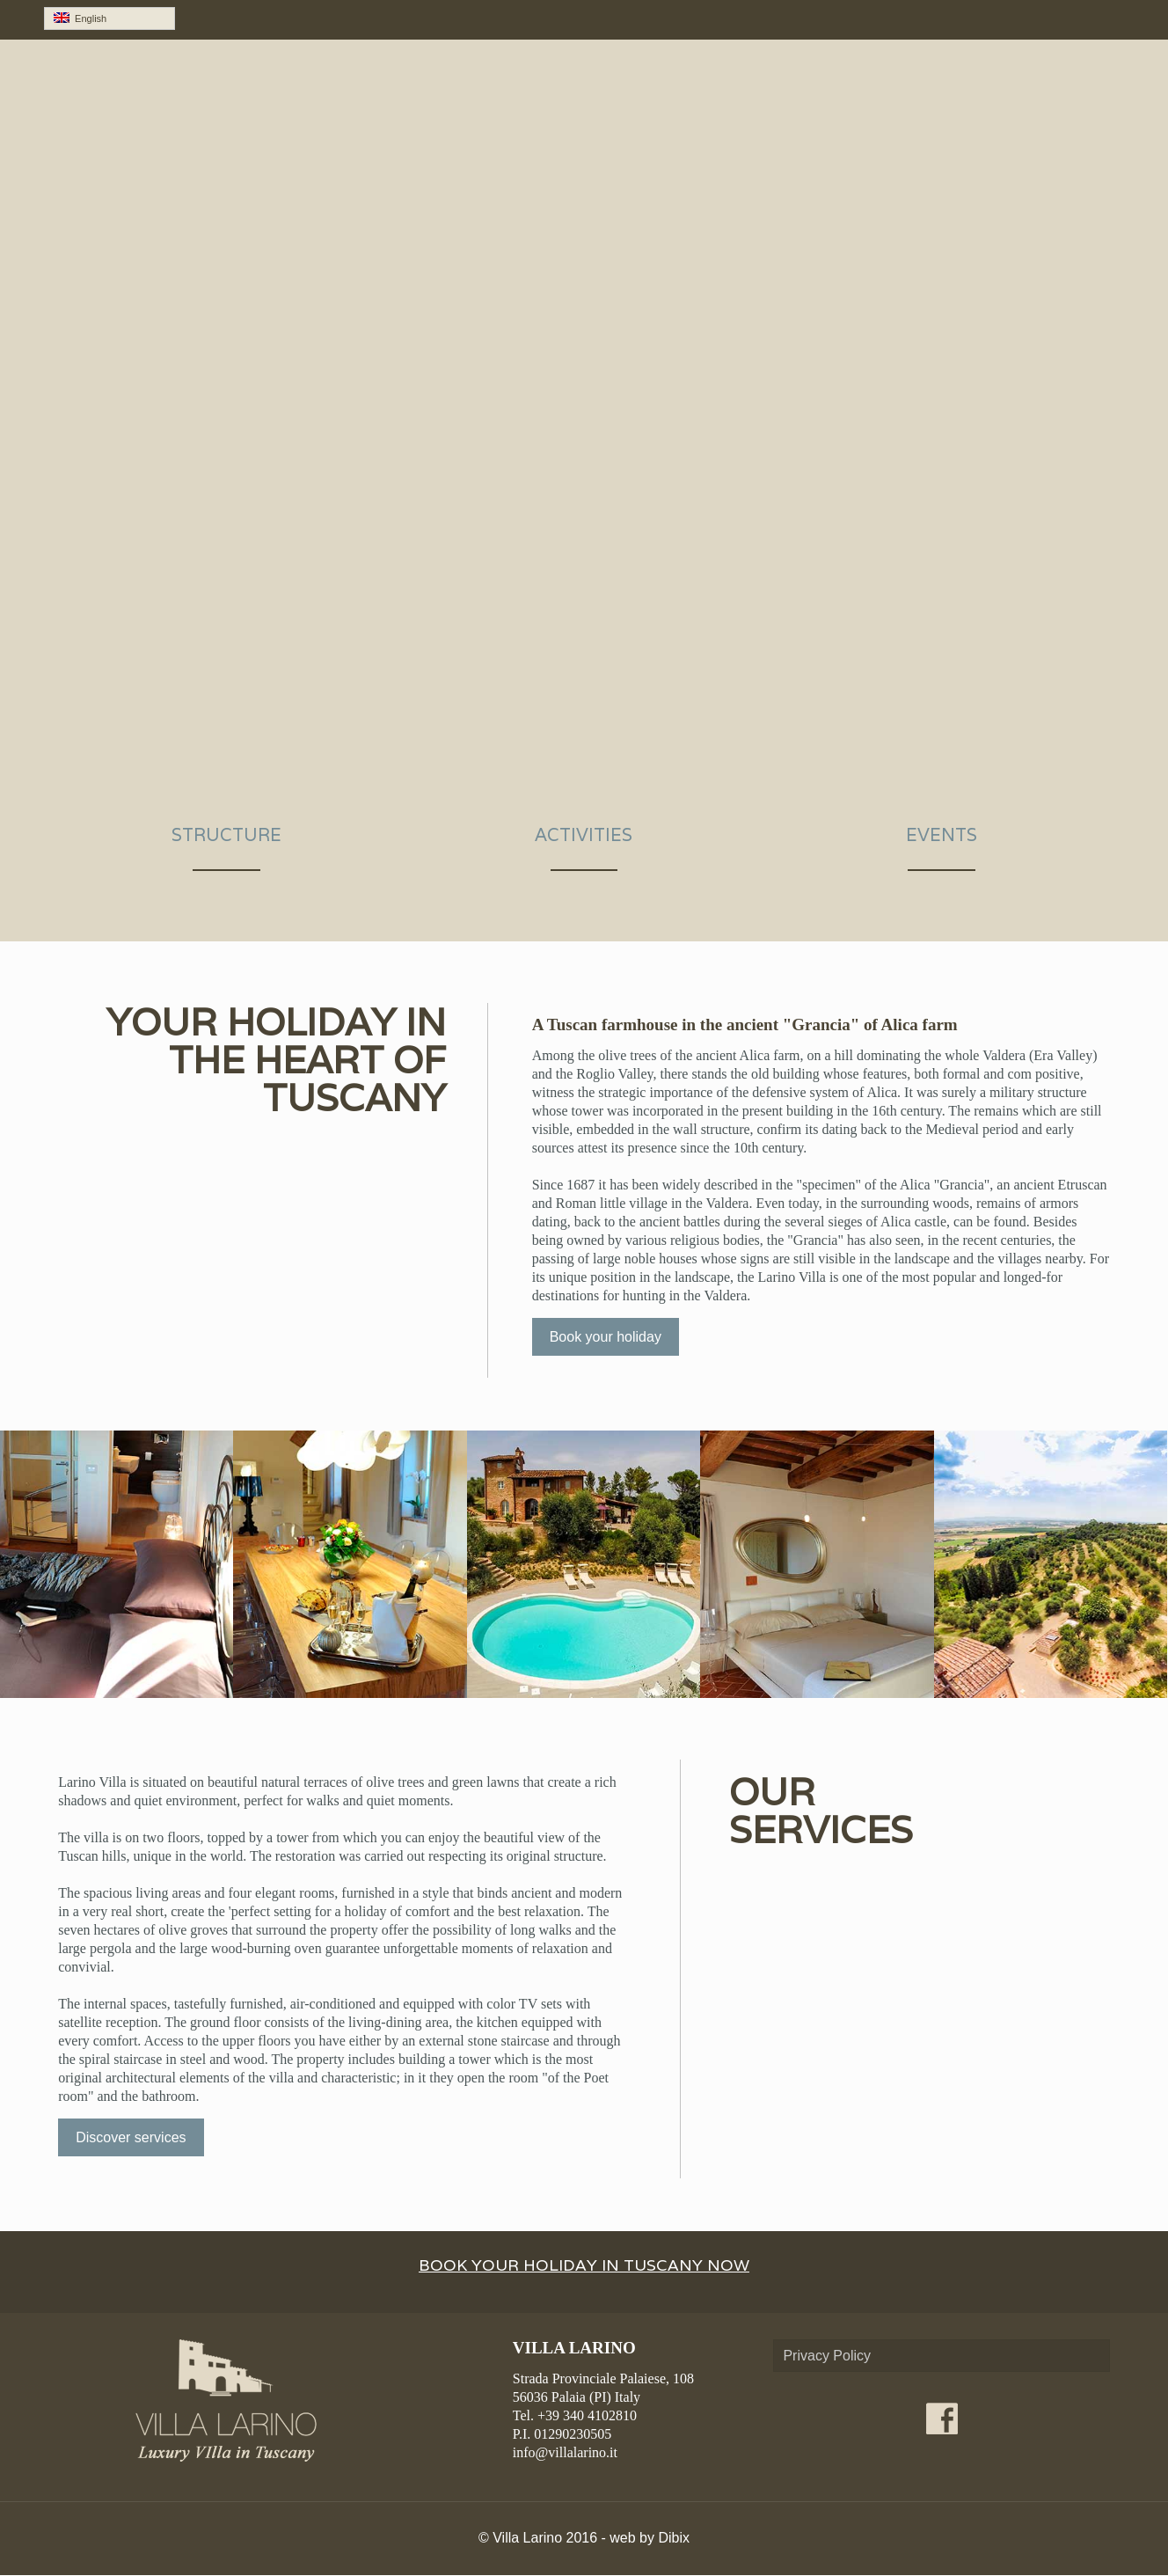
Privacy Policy (827, 2356)
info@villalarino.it (565, 2453)
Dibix (674, 2538)
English (80, 18)
